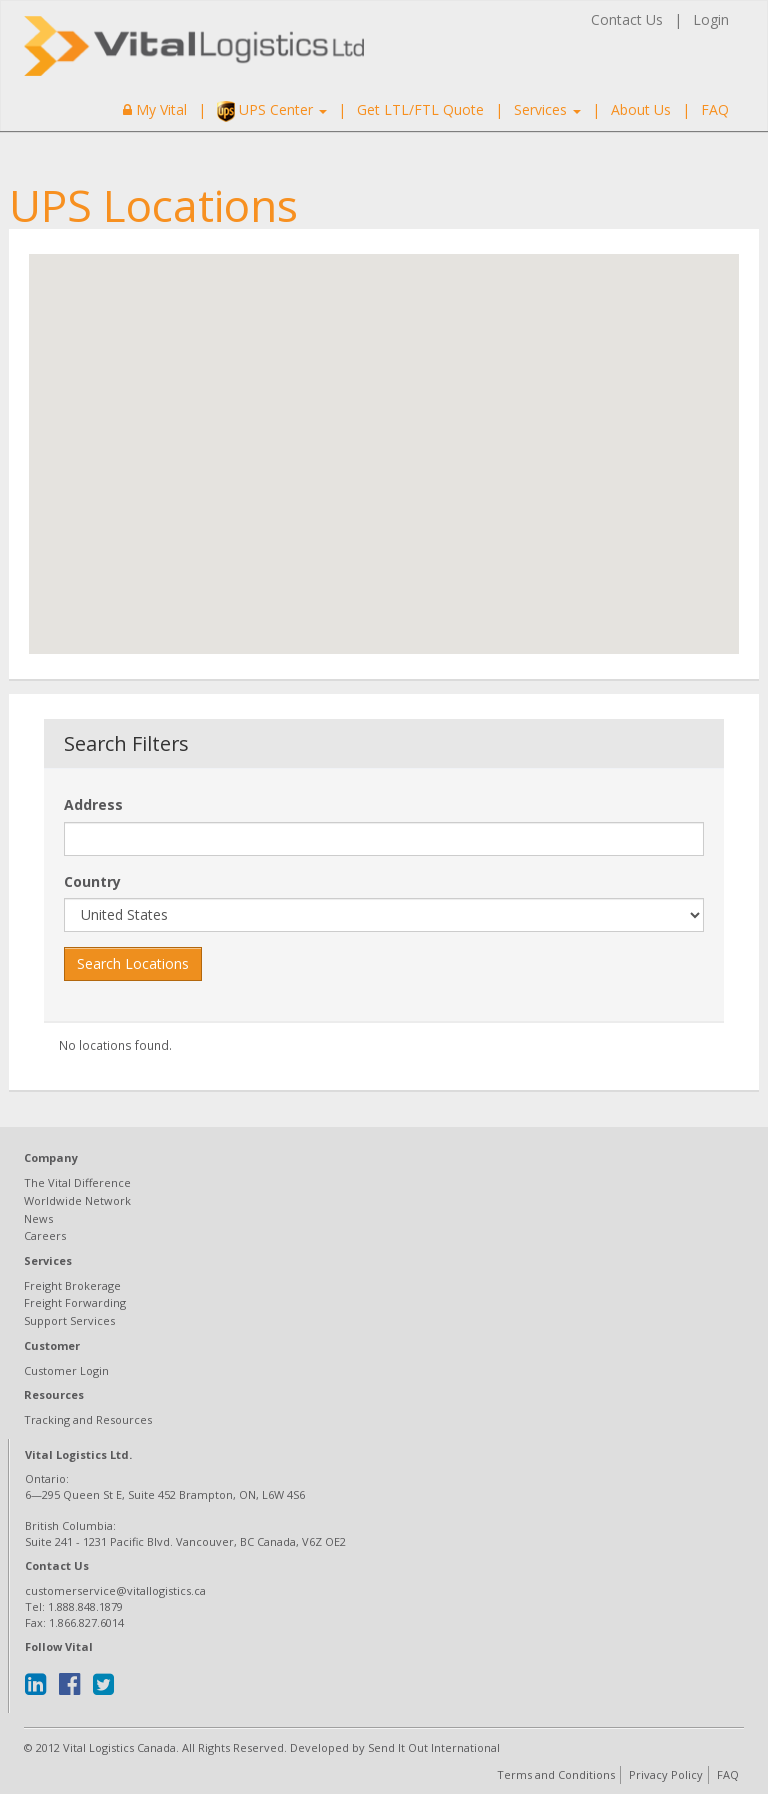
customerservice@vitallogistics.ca (115, 1590)
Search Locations (133, 963)
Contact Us (627, 19)
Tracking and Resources (88, 1419)
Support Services (69, 1320)
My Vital (155, 109)
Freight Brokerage (72, 1285)
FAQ (715, 109)
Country (92, 881)
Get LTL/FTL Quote (420, 109)
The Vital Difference (77, 1182)
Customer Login (66, 1370)
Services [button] (547, 109)
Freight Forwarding (75, 1302)
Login (711, 19)
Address (93, 804)
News (38, 1218)
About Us (641, 109)
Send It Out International (434, 1747)
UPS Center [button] (272, 111)
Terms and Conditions (556, 1774)
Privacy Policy (666, 1774)
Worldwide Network (77, 1200)
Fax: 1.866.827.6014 (74, 1622)
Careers (45, 1235)
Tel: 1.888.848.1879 (74, 1606)
